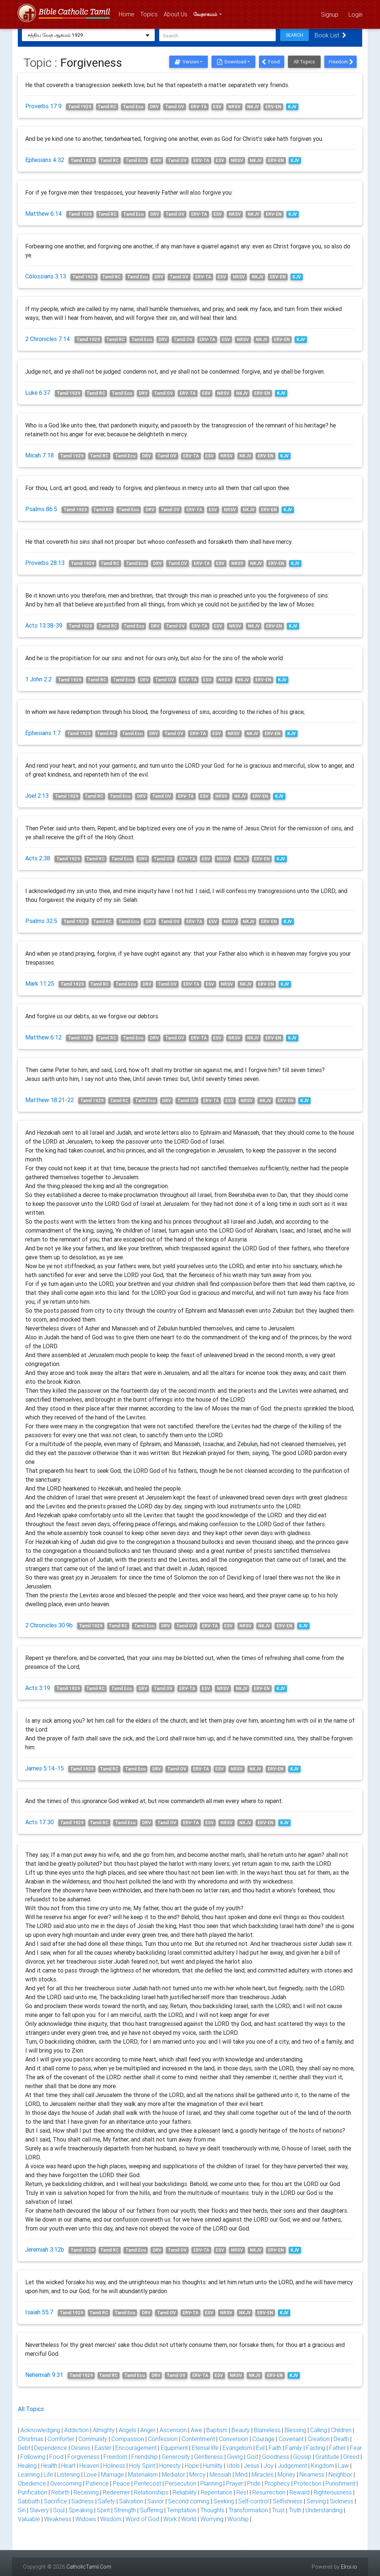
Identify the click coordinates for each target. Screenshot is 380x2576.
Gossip (302, 2456)
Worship (238, 2519)
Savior (155, 2501)
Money (286, 2474)
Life (48, 2474)
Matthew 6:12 (43, 1037)
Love (90, 2474)
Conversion (233, 2439)
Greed (351, 2456)
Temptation (181, 2510)
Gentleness (208, 2456)
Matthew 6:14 (43, 213)
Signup (329, 14)
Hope (192, 2465)
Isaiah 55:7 (39, 2312)
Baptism (216, 2430)
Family (293, 2447)
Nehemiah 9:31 (44, 2374)
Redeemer (116, 2492)
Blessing (295, 2430)
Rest (242, 2492)
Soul (59, 2510)
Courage (263, 2439)
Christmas (30, 2439)
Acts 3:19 (37, 1688)
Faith (275, 2447)
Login (355, 14)
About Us (177, 14)
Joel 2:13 (37, 795)
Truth (295, 2510)
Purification (32, 2492)
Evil (260, 2447)
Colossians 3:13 (45, 276)
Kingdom (322, 2465)
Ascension (173, 2430)
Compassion (127, 2439)
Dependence (50, 2447)
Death (341, 2439)
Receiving (86, 2492)
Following (32, 2456)
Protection (307, 2483)
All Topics (304, 62)
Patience (97, 2483)
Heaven (89, 2465)
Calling (318, 2430)
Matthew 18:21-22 (49, 1100)
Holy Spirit (142, 2465)
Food (271, 62)
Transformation (248, 2510)
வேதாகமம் (205, 14)
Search (296, 35)
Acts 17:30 (39, 1822)
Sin (22, 2510)
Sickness (341, 2501)
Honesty (170, 2465)
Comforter (61, 2439)
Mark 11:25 (39, 983)
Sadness (82, 2501)
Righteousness (333, 2492)
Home (128, 14)
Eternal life (205, 2447)
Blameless (267, 2430)
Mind (241, 2474)
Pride (254, 2483)
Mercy (197, 2474)
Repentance (216, 2492)
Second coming (188, 2501)
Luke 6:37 (37, 392)
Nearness (311, 2474)
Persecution (180, 2483)
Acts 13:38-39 (43, 625)
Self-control (253, 2501)
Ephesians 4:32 (44, 159)
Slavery (39, 2510)
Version (187, 62)
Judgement (292, 2465)
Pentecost (147, 2483)
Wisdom (110, 2519)
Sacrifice (55, 2501)
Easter (103, 2447)
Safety (106, 2501)
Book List (332, 35)
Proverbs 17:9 (43, 106)
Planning (211, 2483)
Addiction (76, 2430)
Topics (150, 14)
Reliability (185, 2492)
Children (341, 2430)
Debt (24, 2447)
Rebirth (60, 2492)
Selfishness (287, 2501)
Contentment (198, 2439)
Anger (147, 2430)
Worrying (211, 2519)
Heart (68, 2465)
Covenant (291, 2439)
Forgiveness (83, 2456)
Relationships (151, 2492)
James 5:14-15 (44, 1768)
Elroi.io (349, 2566)
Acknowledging (40, 2430)
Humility (213, 2465)
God (252, 2456)
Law (343, 2465)
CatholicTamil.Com (88, 2566)
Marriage (112, 2474)
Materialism (143, 2474)
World (188, 2519)
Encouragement (136, 2447)
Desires (81, 2447)
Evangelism (237, 2447)
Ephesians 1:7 (43, 733)
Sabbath (29, 2501)
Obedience (32, 2483)
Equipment (174, 2447)
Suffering (151, 2510)
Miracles (262, 2474)
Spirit (103, 2510)
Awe (196, 2430)
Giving (235, 2456)
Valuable (29, 2519)
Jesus (251, 2465)
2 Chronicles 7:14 (47, 339)
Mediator (173, 2474)
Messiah (220, 2474)
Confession (162, 2439)
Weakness (57, 2519)
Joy (268, 2465)
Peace (121, 2483)
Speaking (81, 2510)
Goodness (275, 2456)
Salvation (131, 2501)
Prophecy (277, 2483)
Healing (27, 2465)
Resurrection (268, 2492)
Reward (299, 2492)
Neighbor (340, 2474)
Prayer (234, 2483)
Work (170, 2519)
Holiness (114, 2465)
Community (92, 2439)
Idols (233, 2465)
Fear (356, 2447)
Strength (125, 2510)
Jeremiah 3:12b (44, 2249)
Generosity (176, 2456)
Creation (319, 2439)
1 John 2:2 (38, 679)
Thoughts (212, 2510)
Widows (85, 2519)
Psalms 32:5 (41, 921)
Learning (29, 2474)
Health (49, 2465)
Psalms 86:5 (41, 509)
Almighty (104, 2430)
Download (231, 62)
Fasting (315, 2447)
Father (337, 2447)
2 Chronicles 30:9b (49, 1625)
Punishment (340, 2483)
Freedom (341, 62)
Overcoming (66, 2483)
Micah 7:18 (39, 455)
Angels (127, 2430)
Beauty (241, 2430)
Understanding (324, 2510)
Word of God (142, 2519)
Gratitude (327, 2456)
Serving (316, 2501)
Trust (278, 2510)
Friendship (144, 2456)
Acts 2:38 (37, 858)
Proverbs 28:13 (45, 562)
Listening (68, 2474)
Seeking (223, 2501)
